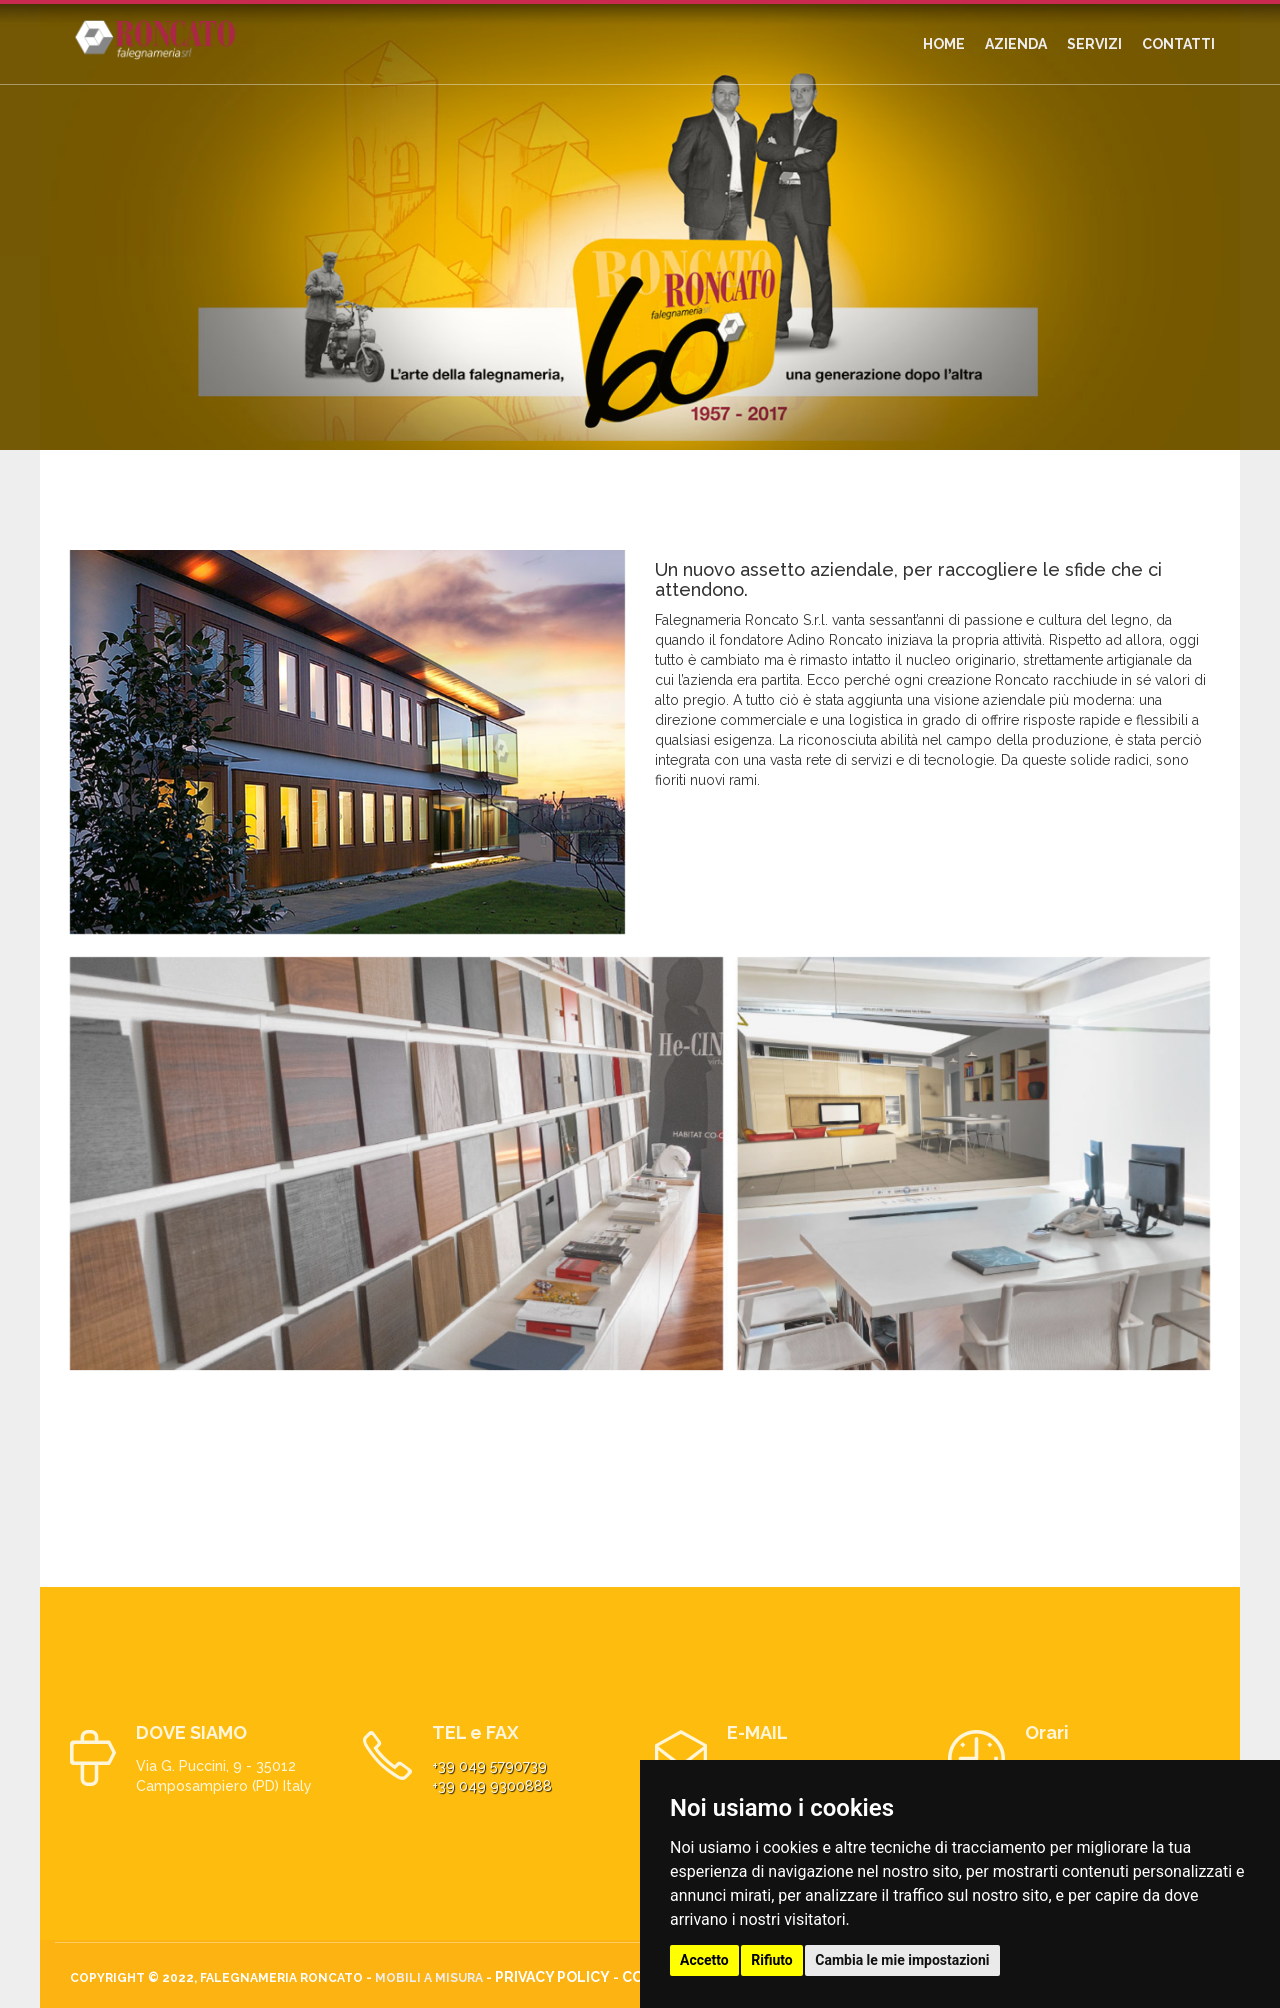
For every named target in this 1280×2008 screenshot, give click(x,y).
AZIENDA (1016, 44)
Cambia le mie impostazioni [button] (902, 1960)
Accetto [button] (704, 1960)
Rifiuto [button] (772, 1960)
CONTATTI (1178, 44)
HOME (944, 44)
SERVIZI (1094, 44)
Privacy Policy (552, 1977)
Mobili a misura (429, 1978)
